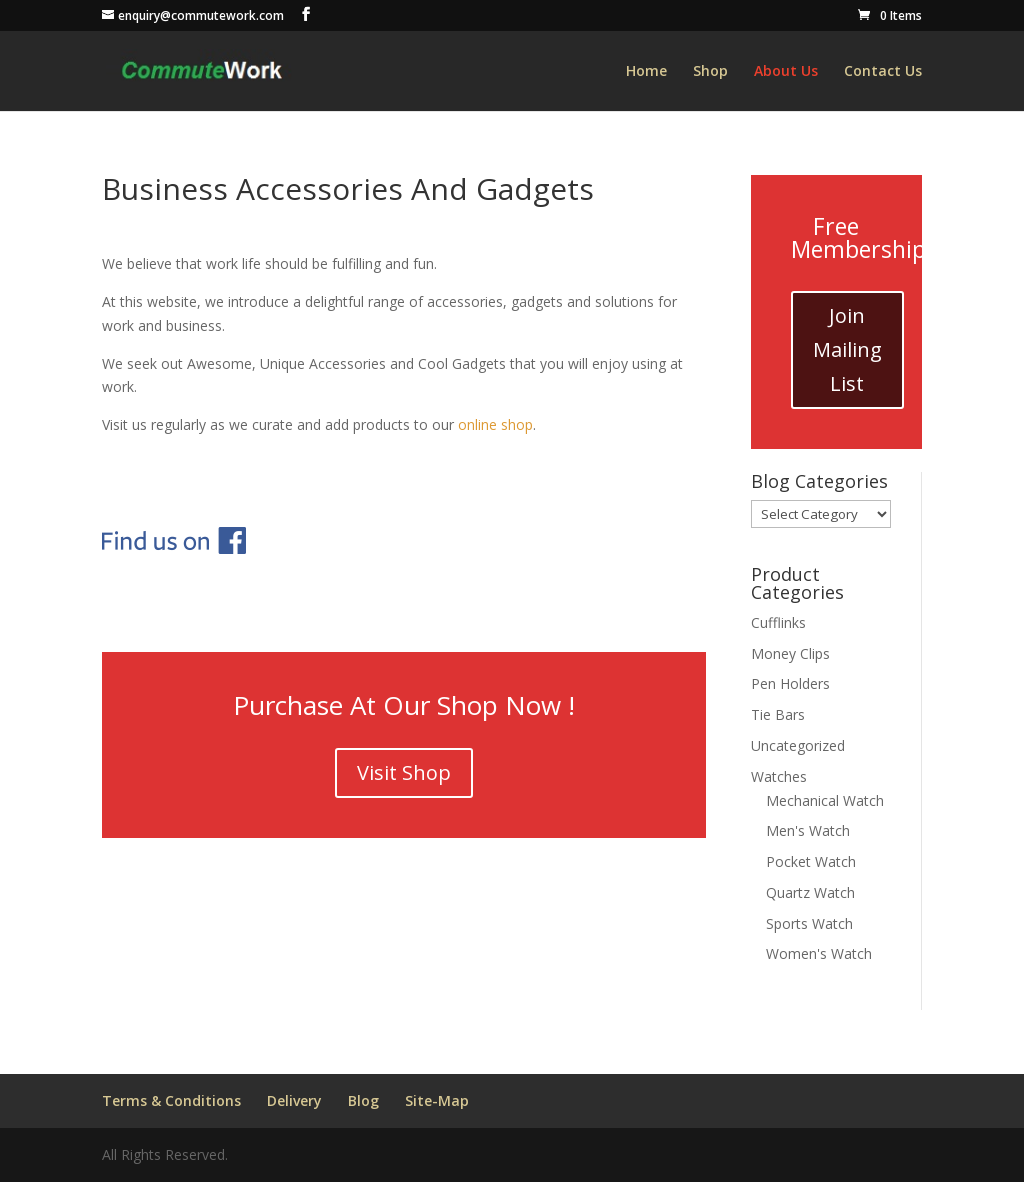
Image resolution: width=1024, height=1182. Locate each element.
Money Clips (790, 653)
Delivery (294, 1100)
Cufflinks (778, 622)
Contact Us (883, 72)
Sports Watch (809, 923)
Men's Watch (808, 830)
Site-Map (437, 1100)
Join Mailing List (847, 349)
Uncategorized (798, 745)
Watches (779, 776)
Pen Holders (790, 683)
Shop (710, 72)
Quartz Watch (810, 892)
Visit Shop (404, 772)
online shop (495, 424)
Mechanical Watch (825, 800)
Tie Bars (778, 714)
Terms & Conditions (171, 1100)
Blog (363, 1100)
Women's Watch (819, 953)
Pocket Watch (811, 861)
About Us (786, 72)
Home (646, 72)
